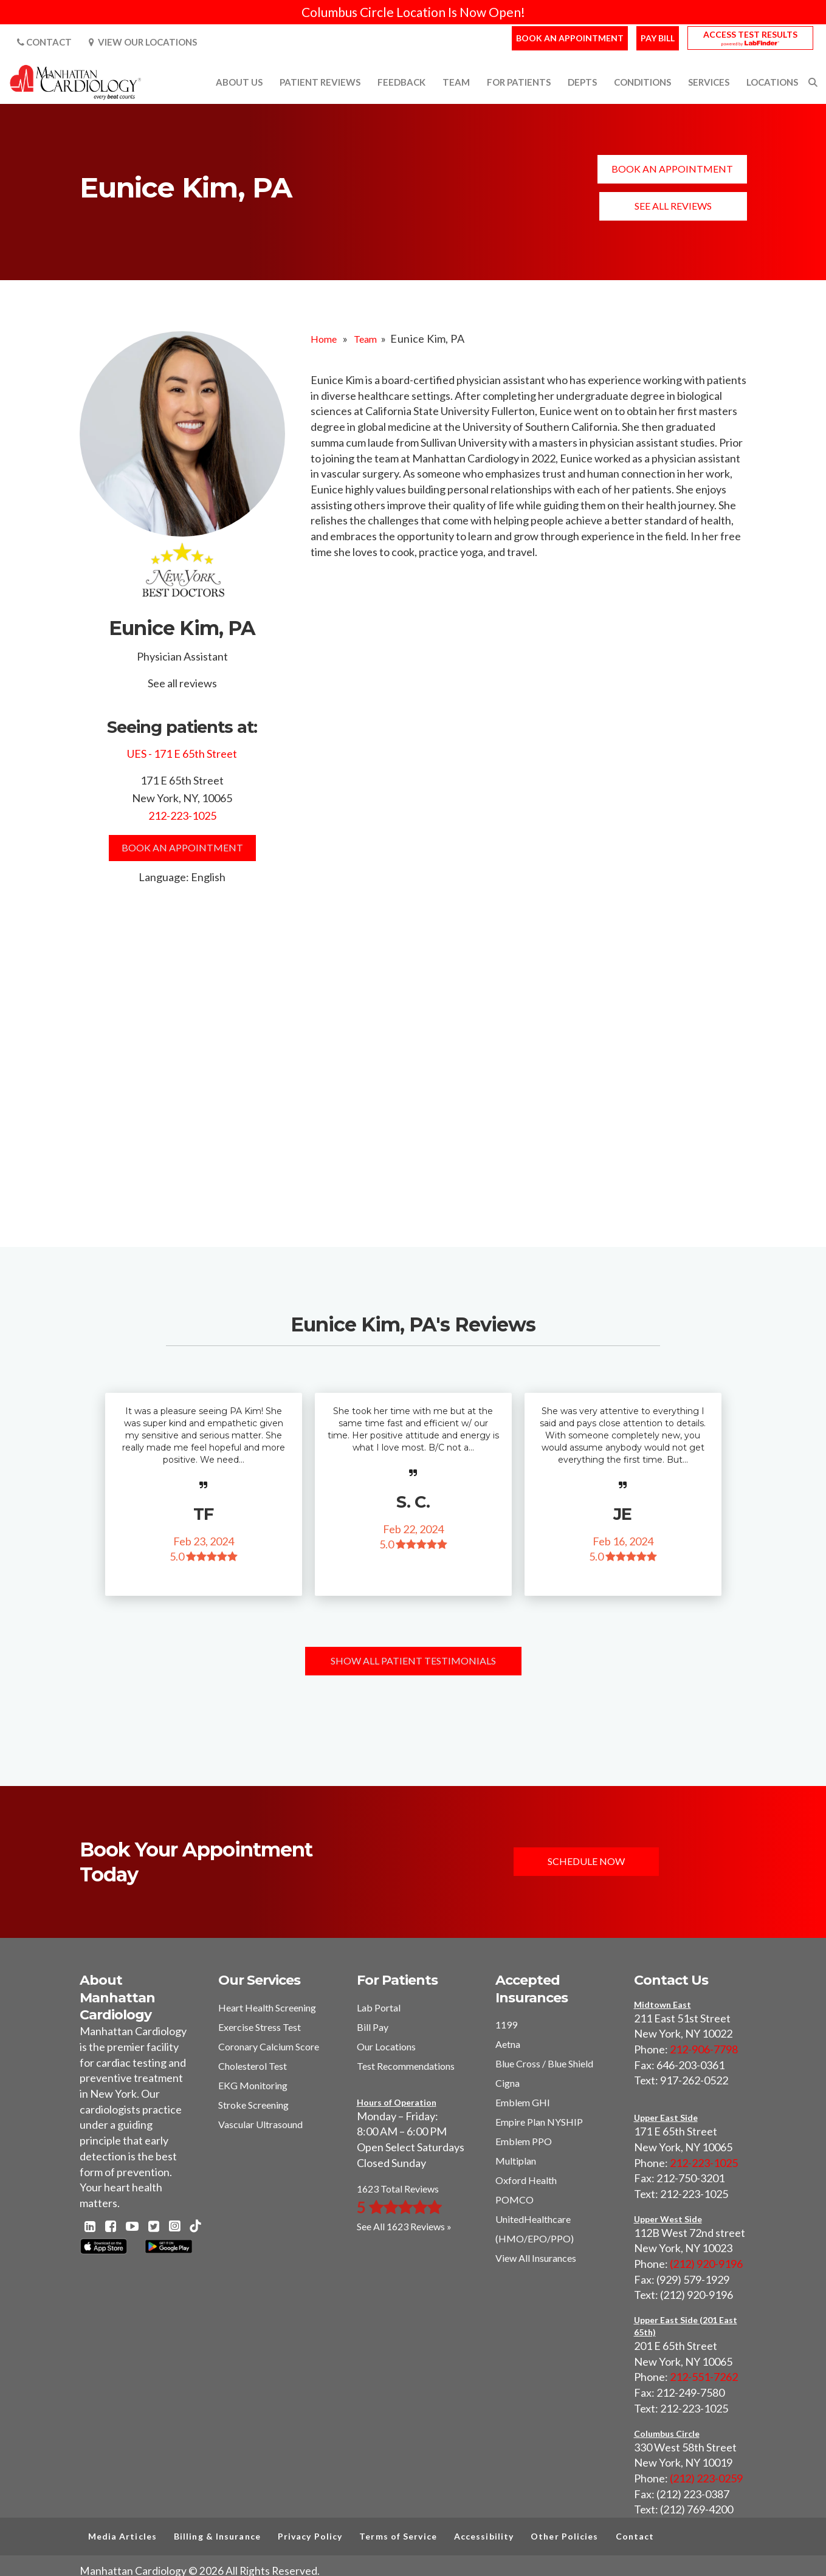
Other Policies (564, 2536)
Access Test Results (750, 34)
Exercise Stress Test (259, 2027)
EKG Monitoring (252, 2085)
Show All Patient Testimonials (413, 1660)
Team (365, 339)
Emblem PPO (523, 2141)
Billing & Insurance (217, 2536)
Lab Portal (379, 2007)
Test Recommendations (406, 2066)
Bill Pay (372, 2027)
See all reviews (673, 205)
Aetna (507, 2044)
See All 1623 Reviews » (404, 2226)
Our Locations (386, 2046)
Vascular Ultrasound (260, 2124)
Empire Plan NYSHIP (539, 2122)
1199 (506, 2024)
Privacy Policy (310, 2536)
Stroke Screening (253, 2105)
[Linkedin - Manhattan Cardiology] (90, 2227)
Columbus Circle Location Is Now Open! (413, 11)
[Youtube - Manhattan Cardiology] (132, 2227)
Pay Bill (658, 38)
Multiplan (515, 2160)
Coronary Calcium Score (268, 2046)
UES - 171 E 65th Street (182, 753)
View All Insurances (535, 2258)
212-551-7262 (704, 2376)
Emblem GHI (522, 2102)
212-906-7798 (704, 2049)
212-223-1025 (182, 815)
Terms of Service (398, 2536)
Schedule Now (587, 1861)
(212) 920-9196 (706, 2263)
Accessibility (484, 2536)
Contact (44, 41)
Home (324, 339)
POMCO (514, 2199)
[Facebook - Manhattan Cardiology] (110, 2227)
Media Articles (122, 2536)
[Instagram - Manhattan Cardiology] (174, 2227)
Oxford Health (526, 2180)
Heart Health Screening (267, 2007)
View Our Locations (143, 41)
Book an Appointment (570, 38)
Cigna (507, 2083)
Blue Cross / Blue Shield (544, 2063)
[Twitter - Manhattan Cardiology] (153, 2227)
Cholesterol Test (252, 2066)
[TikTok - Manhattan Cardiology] (195, 2227)
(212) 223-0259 (706, 2478)
